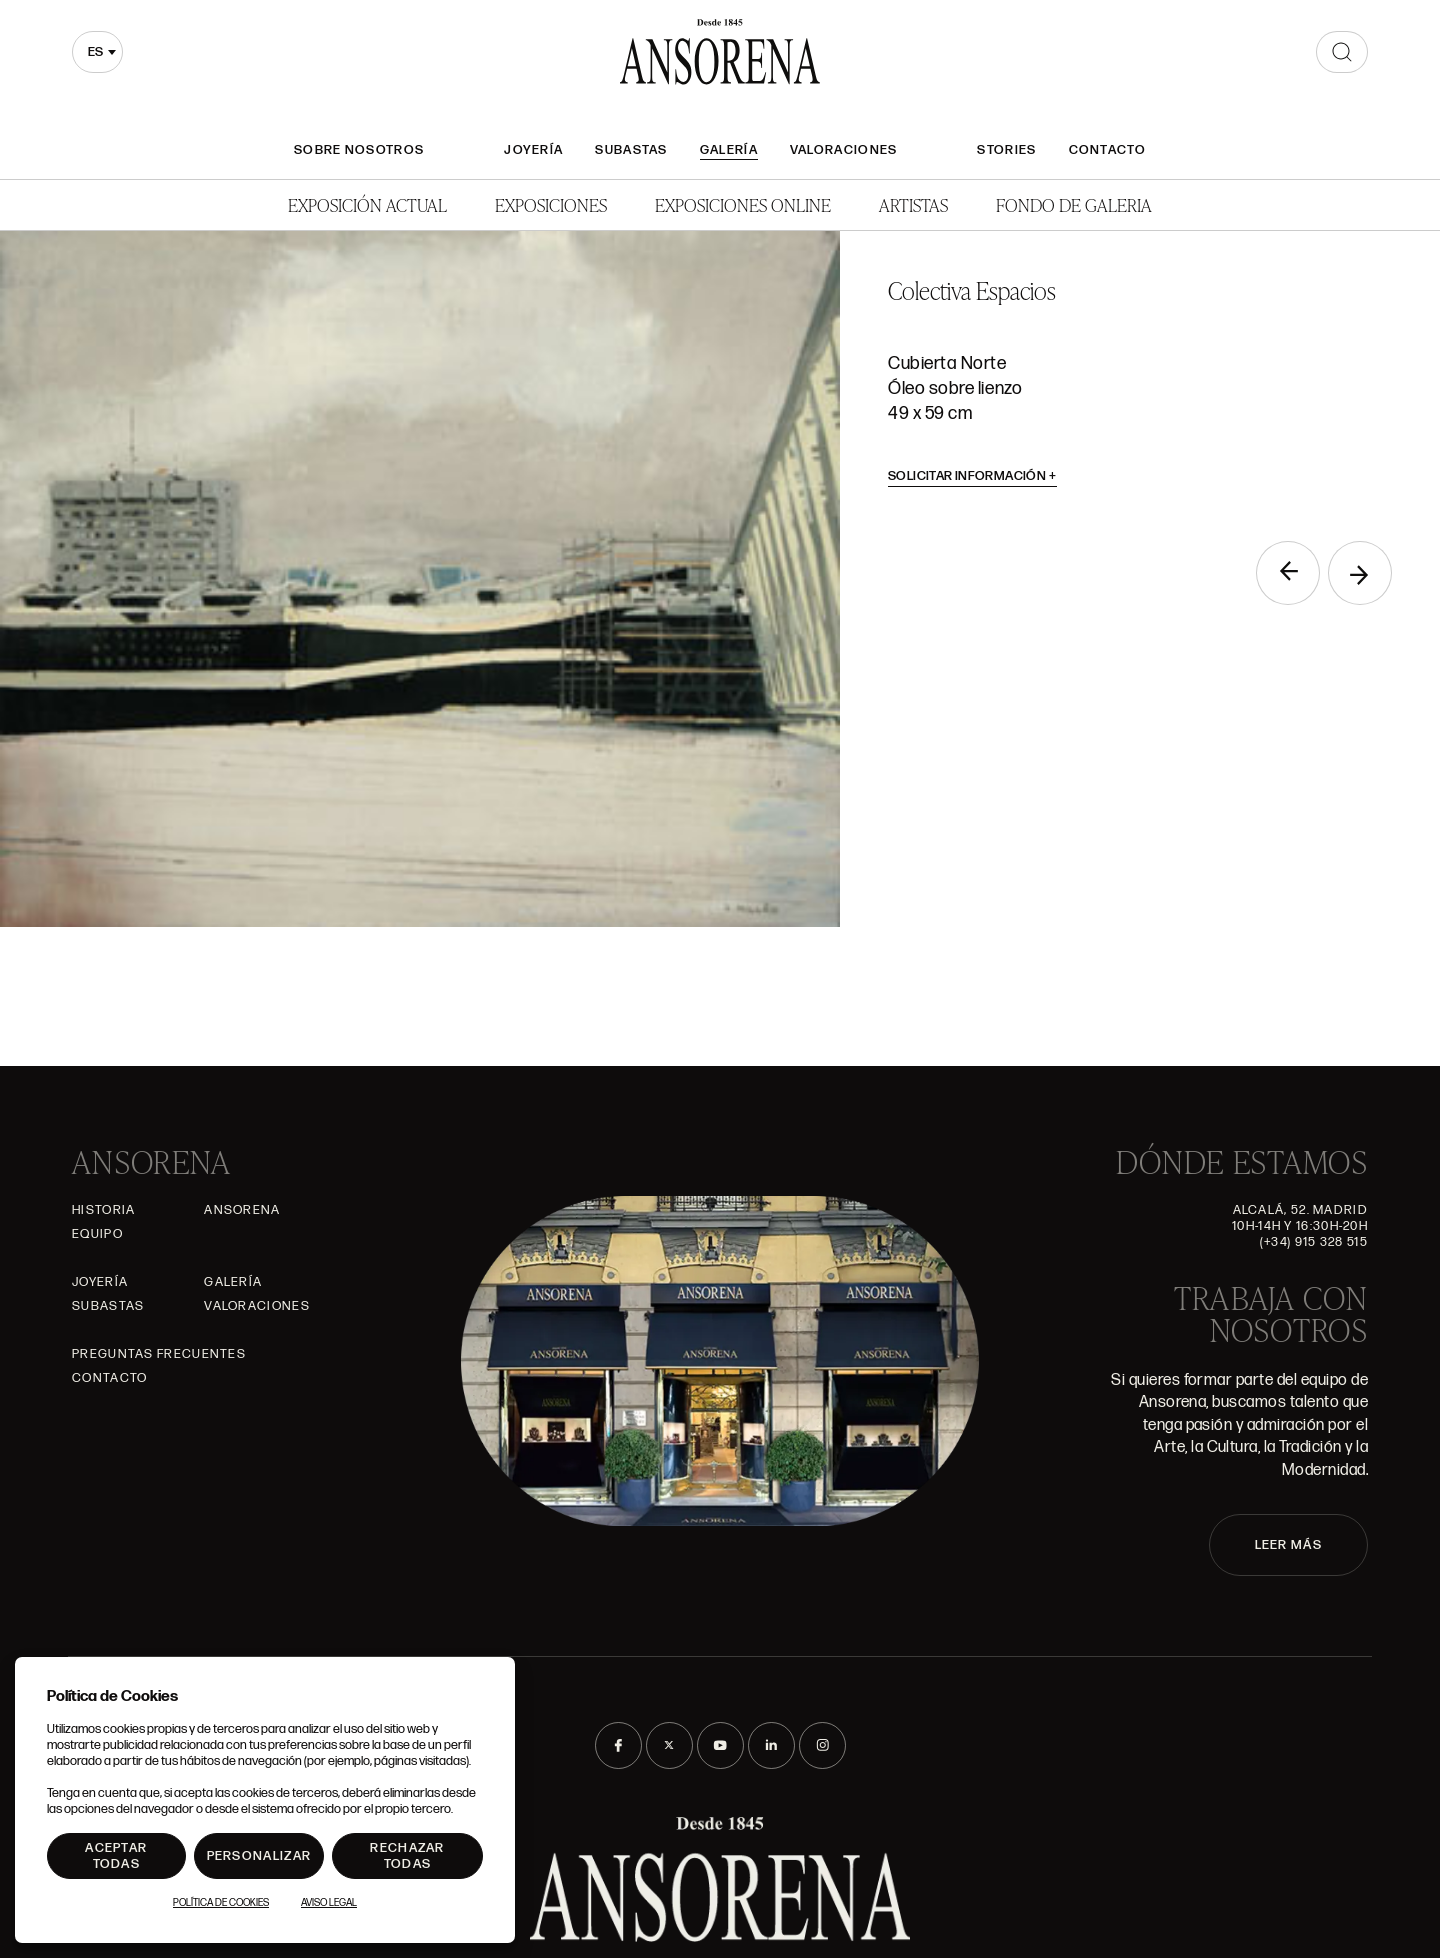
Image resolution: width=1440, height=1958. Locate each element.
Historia (103, 1210)
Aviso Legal (329, 1903)
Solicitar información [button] (972, 476)
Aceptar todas (116, 1856)
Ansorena (242, 1210)
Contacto (1107, 150)
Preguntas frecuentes (159, 1354)
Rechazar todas (407, 1856)
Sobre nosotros (359, 150)
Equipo (97, 1234)
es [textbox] (95, 52)
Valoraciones (844, 150)
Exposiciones (551, 204)
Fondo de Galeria (1074, 204)
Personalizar (259, 1856)
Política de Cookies (221, 1903)
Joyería (533, 150)
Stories (1006, 150)
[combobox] (97, 52)
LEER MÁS (1288, 1545)
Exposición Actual (367, 204)
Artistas (913, 204)
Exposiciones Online (743, 204)
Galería (729, 150)
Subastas (631, 150)
